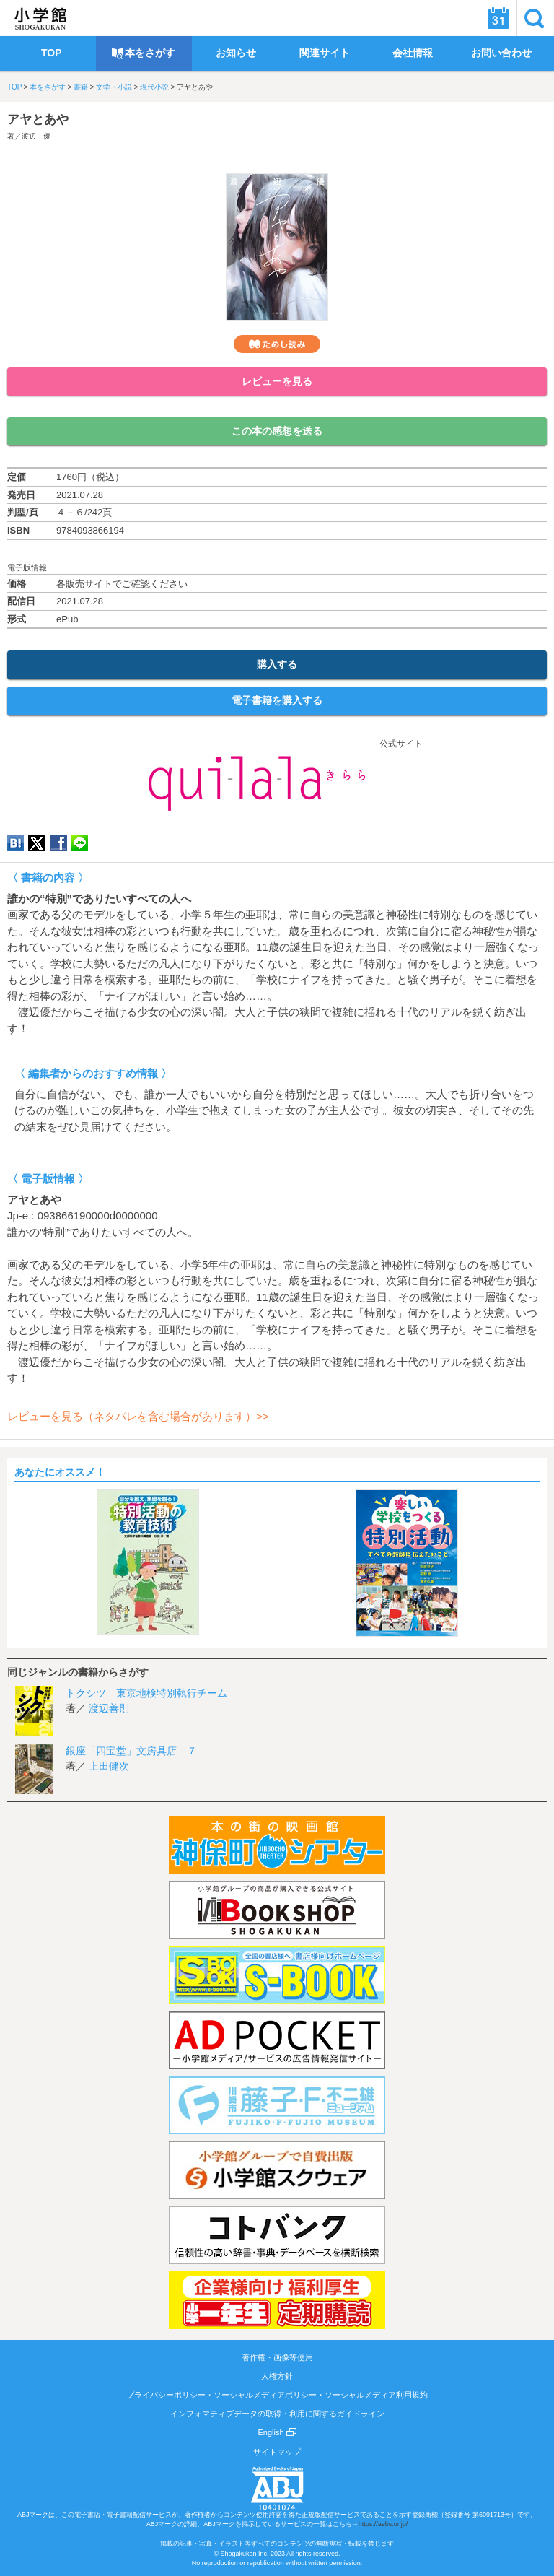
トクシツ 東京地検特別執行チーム (146, 1693)
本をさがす (48, 87)
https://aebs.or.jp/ (383, 2524)
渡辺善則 (109, 1708)
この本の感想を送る (277, 431)
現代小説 (154, 87)
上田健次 (109, 1766)
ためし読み (277, 344)
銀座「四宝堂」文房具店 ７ (131, 1751)
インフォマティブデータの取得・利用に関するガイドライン (277, 2413)
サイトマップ (277, 2451)
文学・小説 (114, 87)
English (277, 2432)
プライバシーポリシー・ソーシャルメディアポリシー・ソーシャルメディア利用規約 (277, 2394)
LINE (79, 843)
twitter (36, 843)
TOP (14, 87)
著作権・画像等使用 (277, 2357)
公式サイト (276, 744)
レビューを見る (277, 381)
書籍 (81, 87)
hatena (15, 843)
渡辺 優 (36, 136)
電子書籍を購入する (277, 700)
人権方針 (277, 2376)
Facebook (58, 843)
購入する (277, 664)
